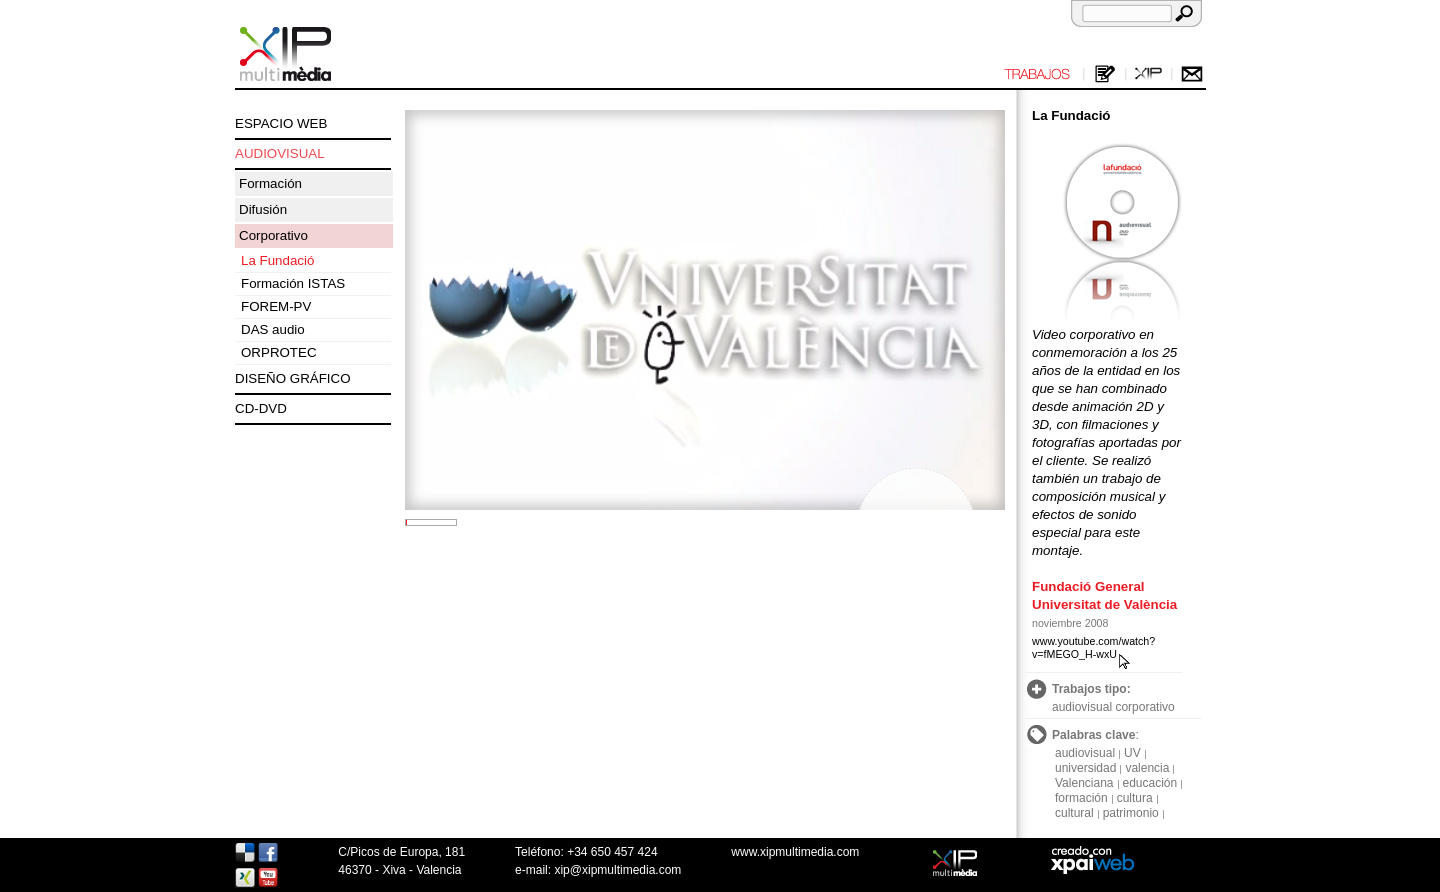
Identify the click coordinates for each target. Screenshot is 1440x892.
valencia (1147, 768)
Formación (270, 183)
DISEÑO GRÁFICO (293, 378)
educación (1150, 783)
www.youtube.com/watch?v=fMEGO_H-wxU (1093, 647)
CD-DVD (261, 408)
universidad (1085, 768)
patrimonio (1131, 813)
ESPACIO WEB (281, 123)
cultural (1074, 813)
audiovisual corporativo (1113, 707)
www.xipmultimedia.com (795, 852)
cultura (1135, 798)
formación (1081, 798)
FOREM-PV (276, 306)
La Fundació (277, 260)
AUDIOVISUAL (280, 153)
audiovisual (1085, 753)
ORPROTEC (279, 352)
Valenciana (1084, 783)
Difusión (263, 209)
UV (1132, 753)
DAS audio (273, 329)
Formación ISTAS (293, 283)
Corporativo (273, 235)
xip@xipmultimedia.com (617, 870)
